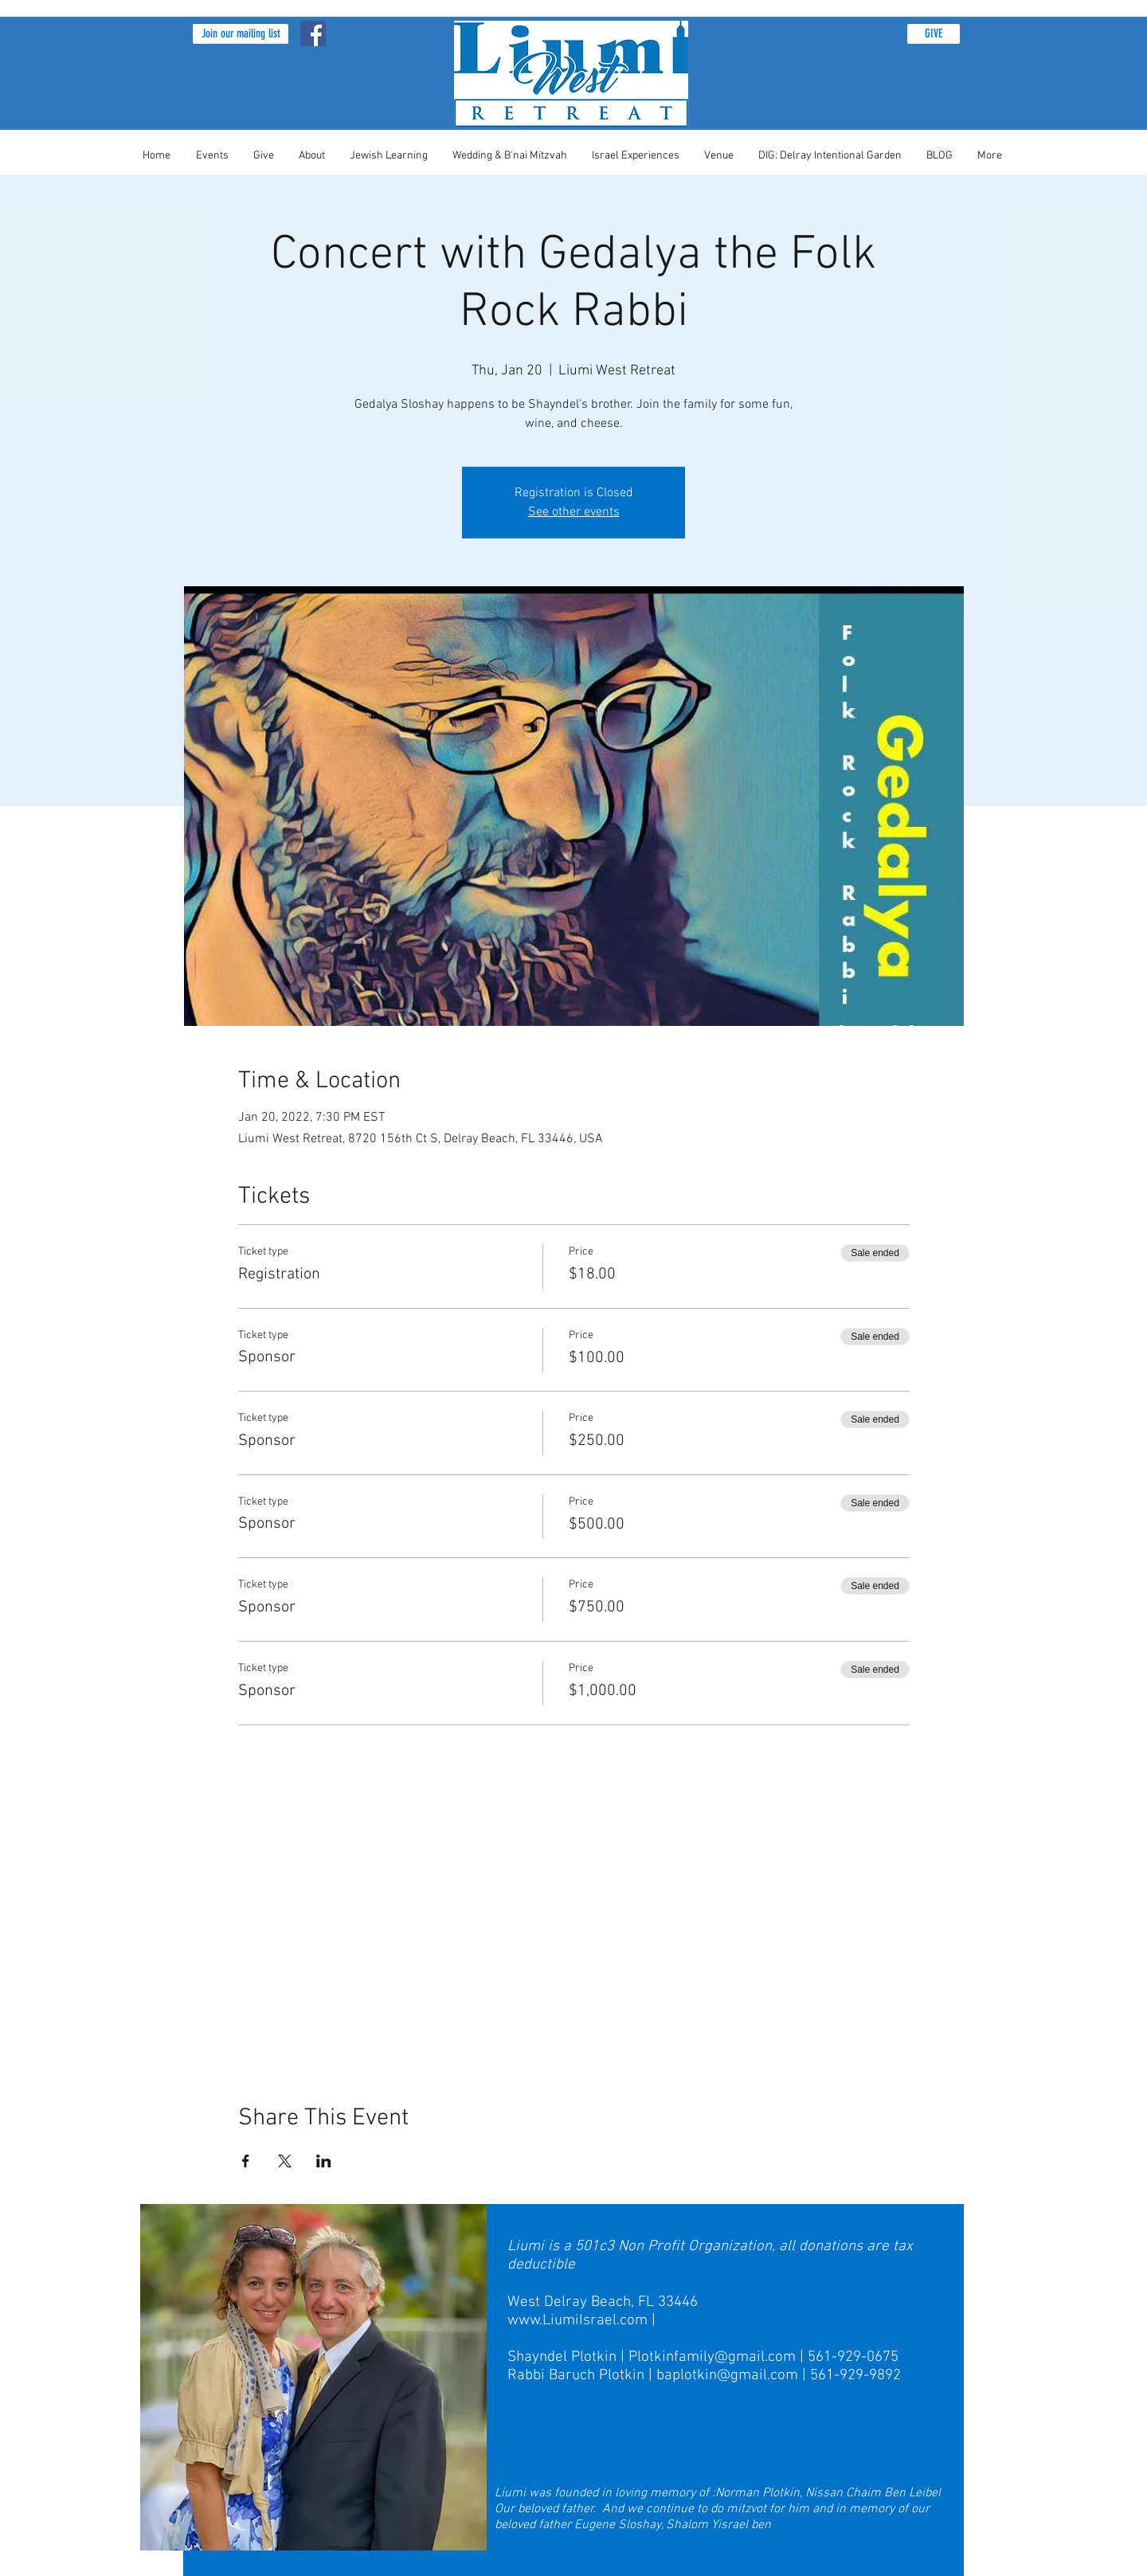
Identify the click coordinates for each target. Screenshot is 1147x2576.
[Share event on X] (284, 2161)
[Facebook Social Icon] (313, 33)
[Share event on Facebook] (245, 2161)
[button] (240, 34)
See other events (574, 512)
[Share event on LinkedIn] (323, 2161)
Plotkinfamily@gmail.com (712, 2357)
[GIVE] (933, 34)
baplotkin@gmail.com (727, 2376)
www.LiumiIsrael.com (577, 2321)
